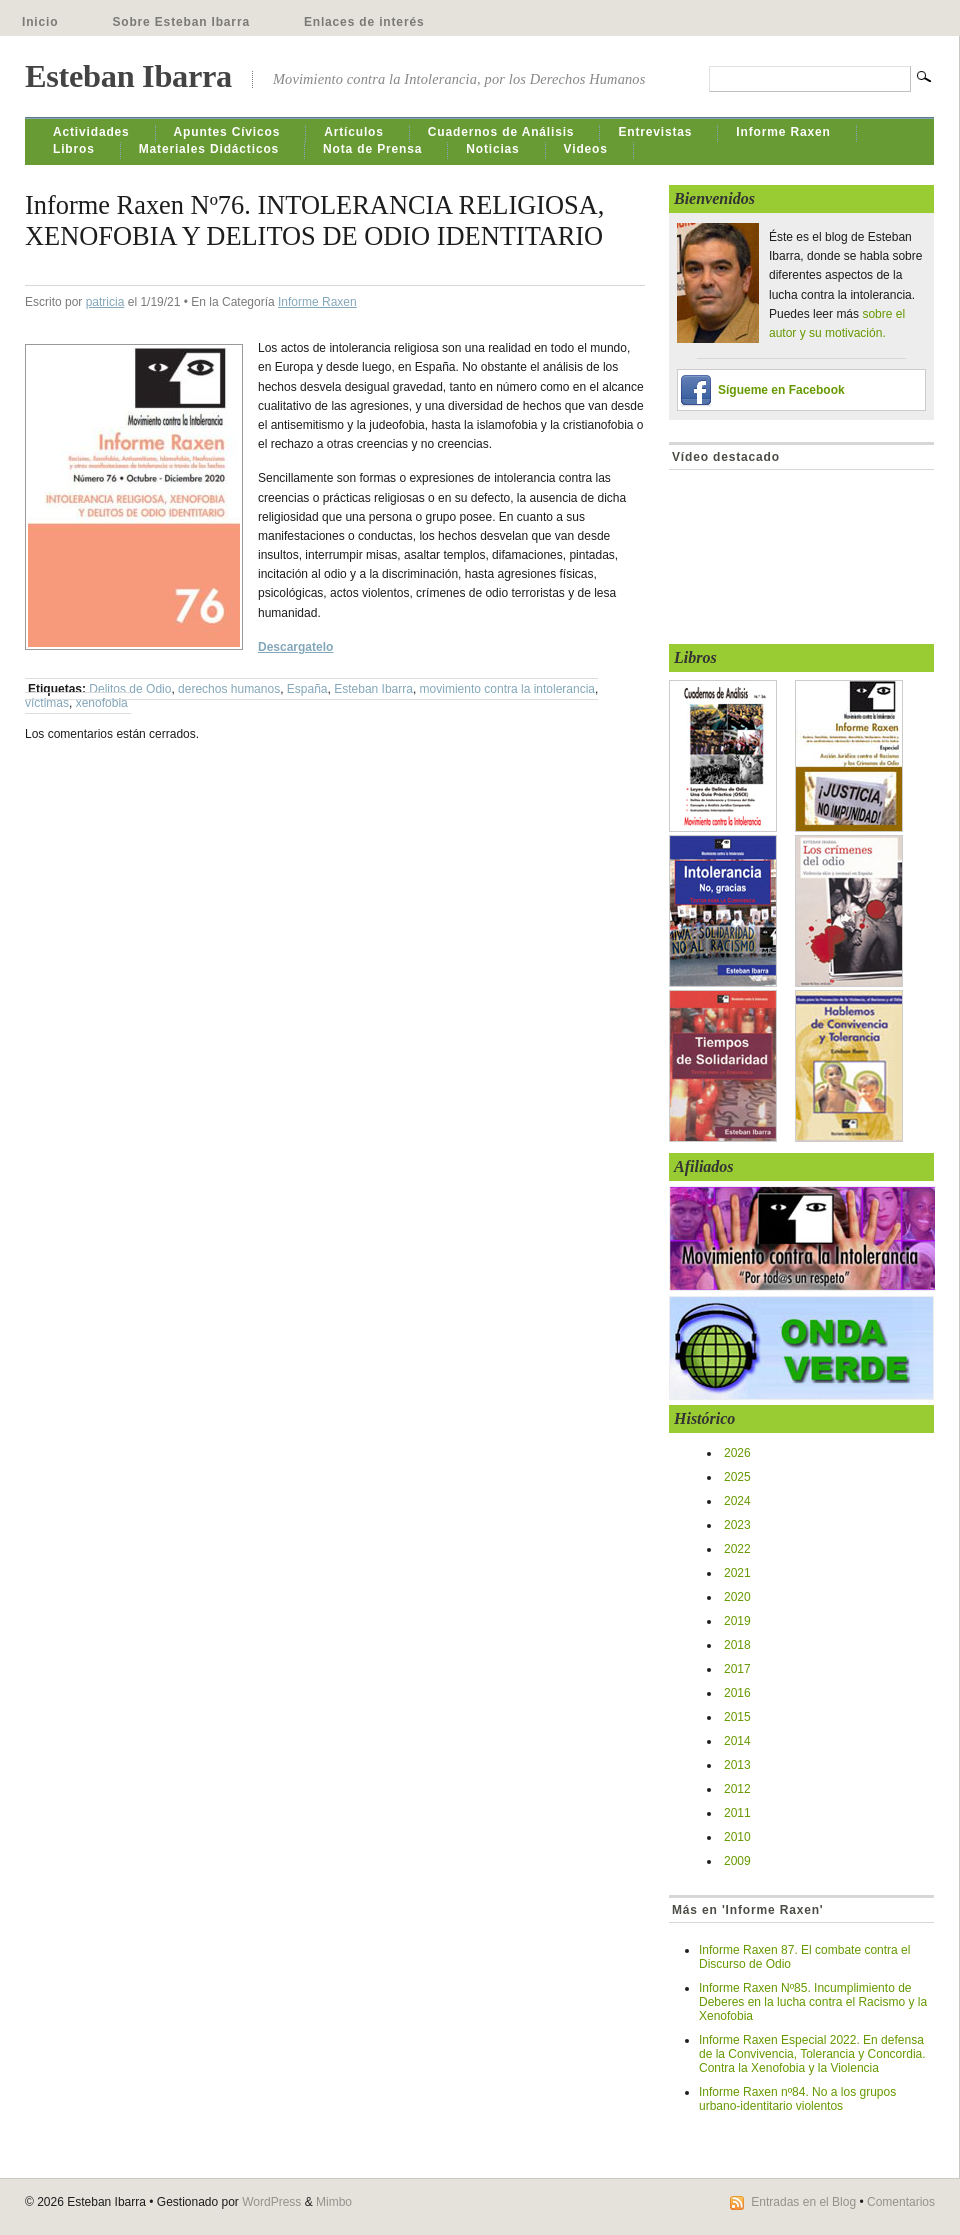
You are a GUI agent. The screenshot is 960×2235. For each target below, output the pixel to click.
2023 (737, 1525)
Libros (74, 149)
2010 (737, 1837)
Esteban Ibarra (128, 76)
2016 (737, 1693)
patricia (105, 302)
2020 (737, 1597)
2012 (737, 1789)
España (307, 689)
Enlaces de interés (364, 22)
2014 (737, 1741)
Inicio (40, 22)
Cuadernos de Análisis (501, 132)
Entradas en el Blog (803, 2202)
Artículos (354, 132)
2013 (737, 1765)
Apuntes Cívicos (227, 132)
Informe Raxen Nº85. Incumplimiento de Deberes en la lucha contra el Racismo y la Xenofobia (813, 2002)
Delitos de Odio (130, 689)
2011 (737, 1813)
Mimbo (334, 2202)
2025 (737, 1477)
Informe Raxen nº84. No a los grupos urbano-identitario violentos (797, 2099)
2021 (737, 1573)
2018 (737, 1645)
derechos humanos (229, 689)
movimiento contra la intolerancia (507, 689)
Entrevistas (655, 132)
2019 (737, 1621)
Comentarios (901, 2202)
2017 (737, 1669)
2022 (737, 1549)
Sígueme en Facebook (781, 390)
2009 (737, 1861)
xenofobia (102, 703)
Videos (586, 149)
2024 (737, 1501)
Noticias (492, 149)
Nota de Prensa (372, 149)
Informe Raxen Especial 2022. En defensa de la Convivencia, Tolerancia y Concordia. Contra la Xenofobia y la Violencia (812, 2054)
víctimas (47, 703)
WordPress (271, 2202)
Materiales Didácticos (209, 149)
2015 (737, 1717)
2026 (737, 1453)
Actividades (91, 132)
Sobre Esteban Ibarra (181, 22)
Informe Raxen (783, 132)
